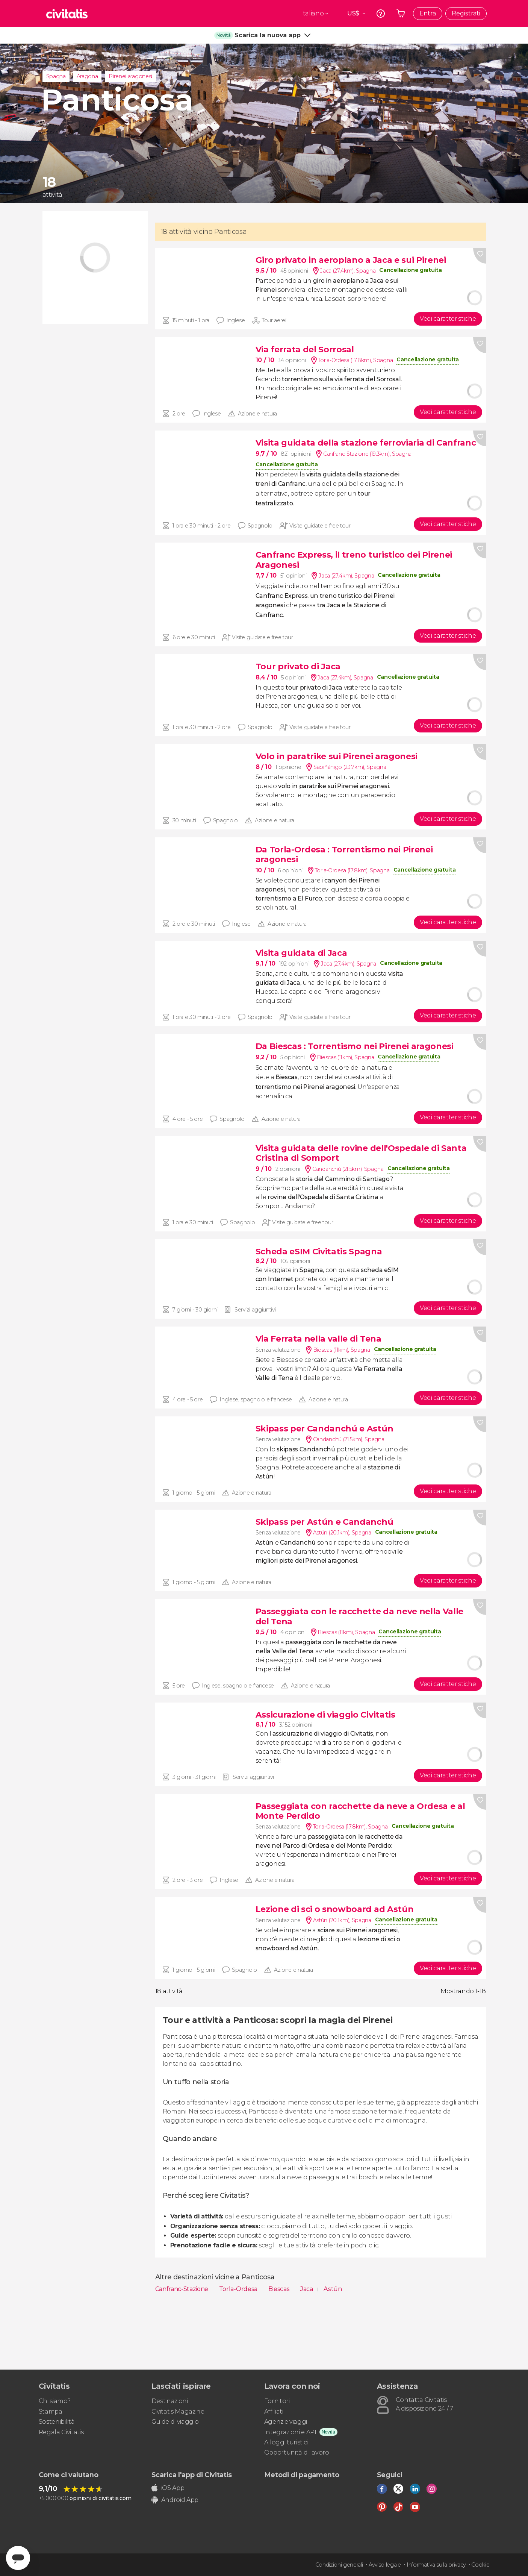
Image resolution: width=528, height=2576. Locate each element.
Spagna (56, 76)
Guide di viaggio (175, 2421)
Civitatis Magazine (177, 2411)
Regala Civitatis (61, 2432)
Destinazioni (169, 2401)
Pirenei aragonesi (130, 76)
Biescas (279, 2288)
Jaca (307, 2288)
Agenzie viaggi (285, 2421)
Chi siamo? (55, 2401)
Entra (427, 13)
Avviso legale (385, 2564)
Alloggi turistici (286, 2442)
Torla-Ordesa (239, 2288)
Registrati (466, 13)
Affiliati (273, 2411)
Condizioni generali (339, 2564)
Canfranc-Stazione (182, 2288)
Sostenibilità (57, 2421)
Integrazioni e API (290, 2432)
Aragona (87, 76)
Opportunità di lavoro (296, 2452)
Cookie (480, 2564)
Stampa (50, 2411)
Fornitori (277, 2401)
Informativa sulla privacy (436, 2564)
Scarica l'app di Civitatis (191, 2475)
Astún (333, 2288)
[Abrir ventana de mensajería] (18, 2558)
